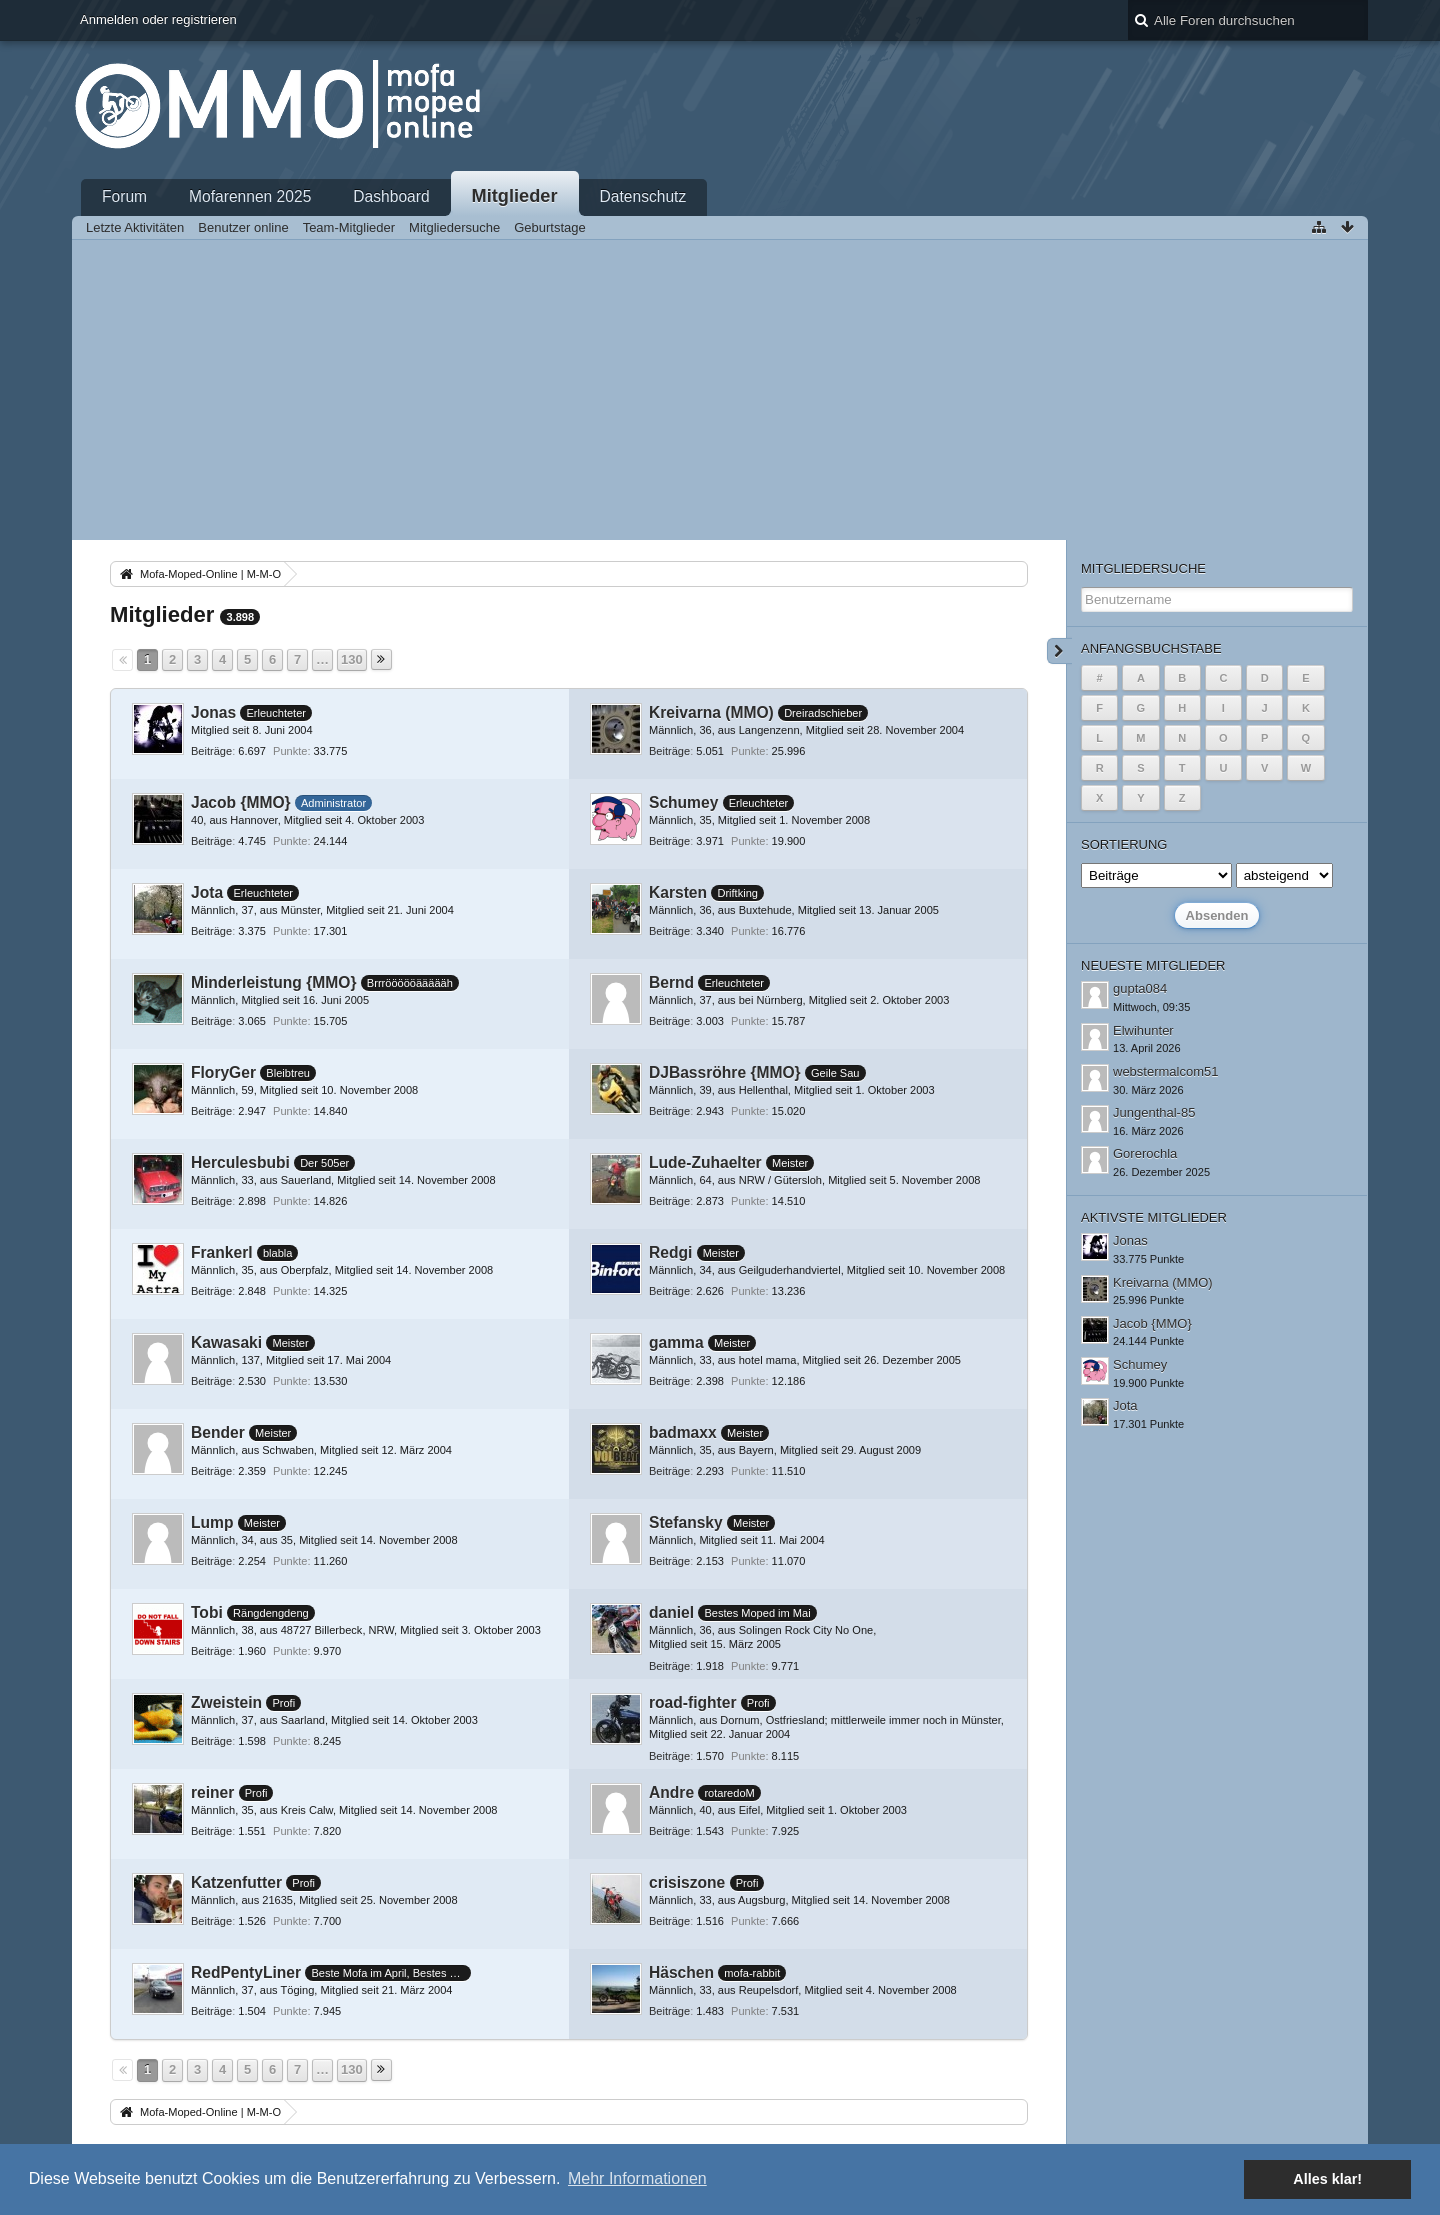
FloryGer (223, 1072)
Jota (207, 892)
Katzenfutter (236, 1882)
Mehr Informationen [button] (637, 2178)
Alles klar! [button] (1327, 2179)
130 (352, 659)
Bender (218, 1432)
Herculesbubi (240, 1162)
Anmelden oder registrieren (158, 19)
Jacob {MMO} (241, 802)
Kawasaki (226, 1342)
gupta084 (1140, 988)
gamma (676, 1342)
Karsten (678, 892)
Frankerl (222, 1252)
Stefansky (686, 1522)
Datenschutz (643, 196)
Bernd (671, 982)
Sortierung (1124, 844)
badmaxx (683, 1432)
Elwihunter (1143, 1030)
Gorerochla (1145, 1153)
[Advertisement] (720, 390)
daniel (671, 1612)
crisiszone (687, 1882)
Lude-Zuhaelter (705, 1162)
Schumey (683, 802)
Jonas (213, 712)
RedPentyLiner (246, 1972)
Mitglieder (515, 196)
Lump (212, 1522)
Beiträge (211, 751)
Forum (124, 196)
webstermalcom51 (1166, 1071)
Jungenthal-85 (1154, 1112)
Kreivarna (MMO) (711, 712)
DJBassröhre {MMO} (725, 1072)
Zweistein (226, 1702)
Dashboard (391, 196)
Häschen (681, 1972)
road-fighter (693, 1702)
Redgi (670, 1252)
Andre (671, 1792)
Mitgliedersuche (1143, 568)
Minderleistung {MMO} (273, 982)
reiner (212, 1792)
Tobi (207, 1612)
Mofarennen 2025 (250, 196)
